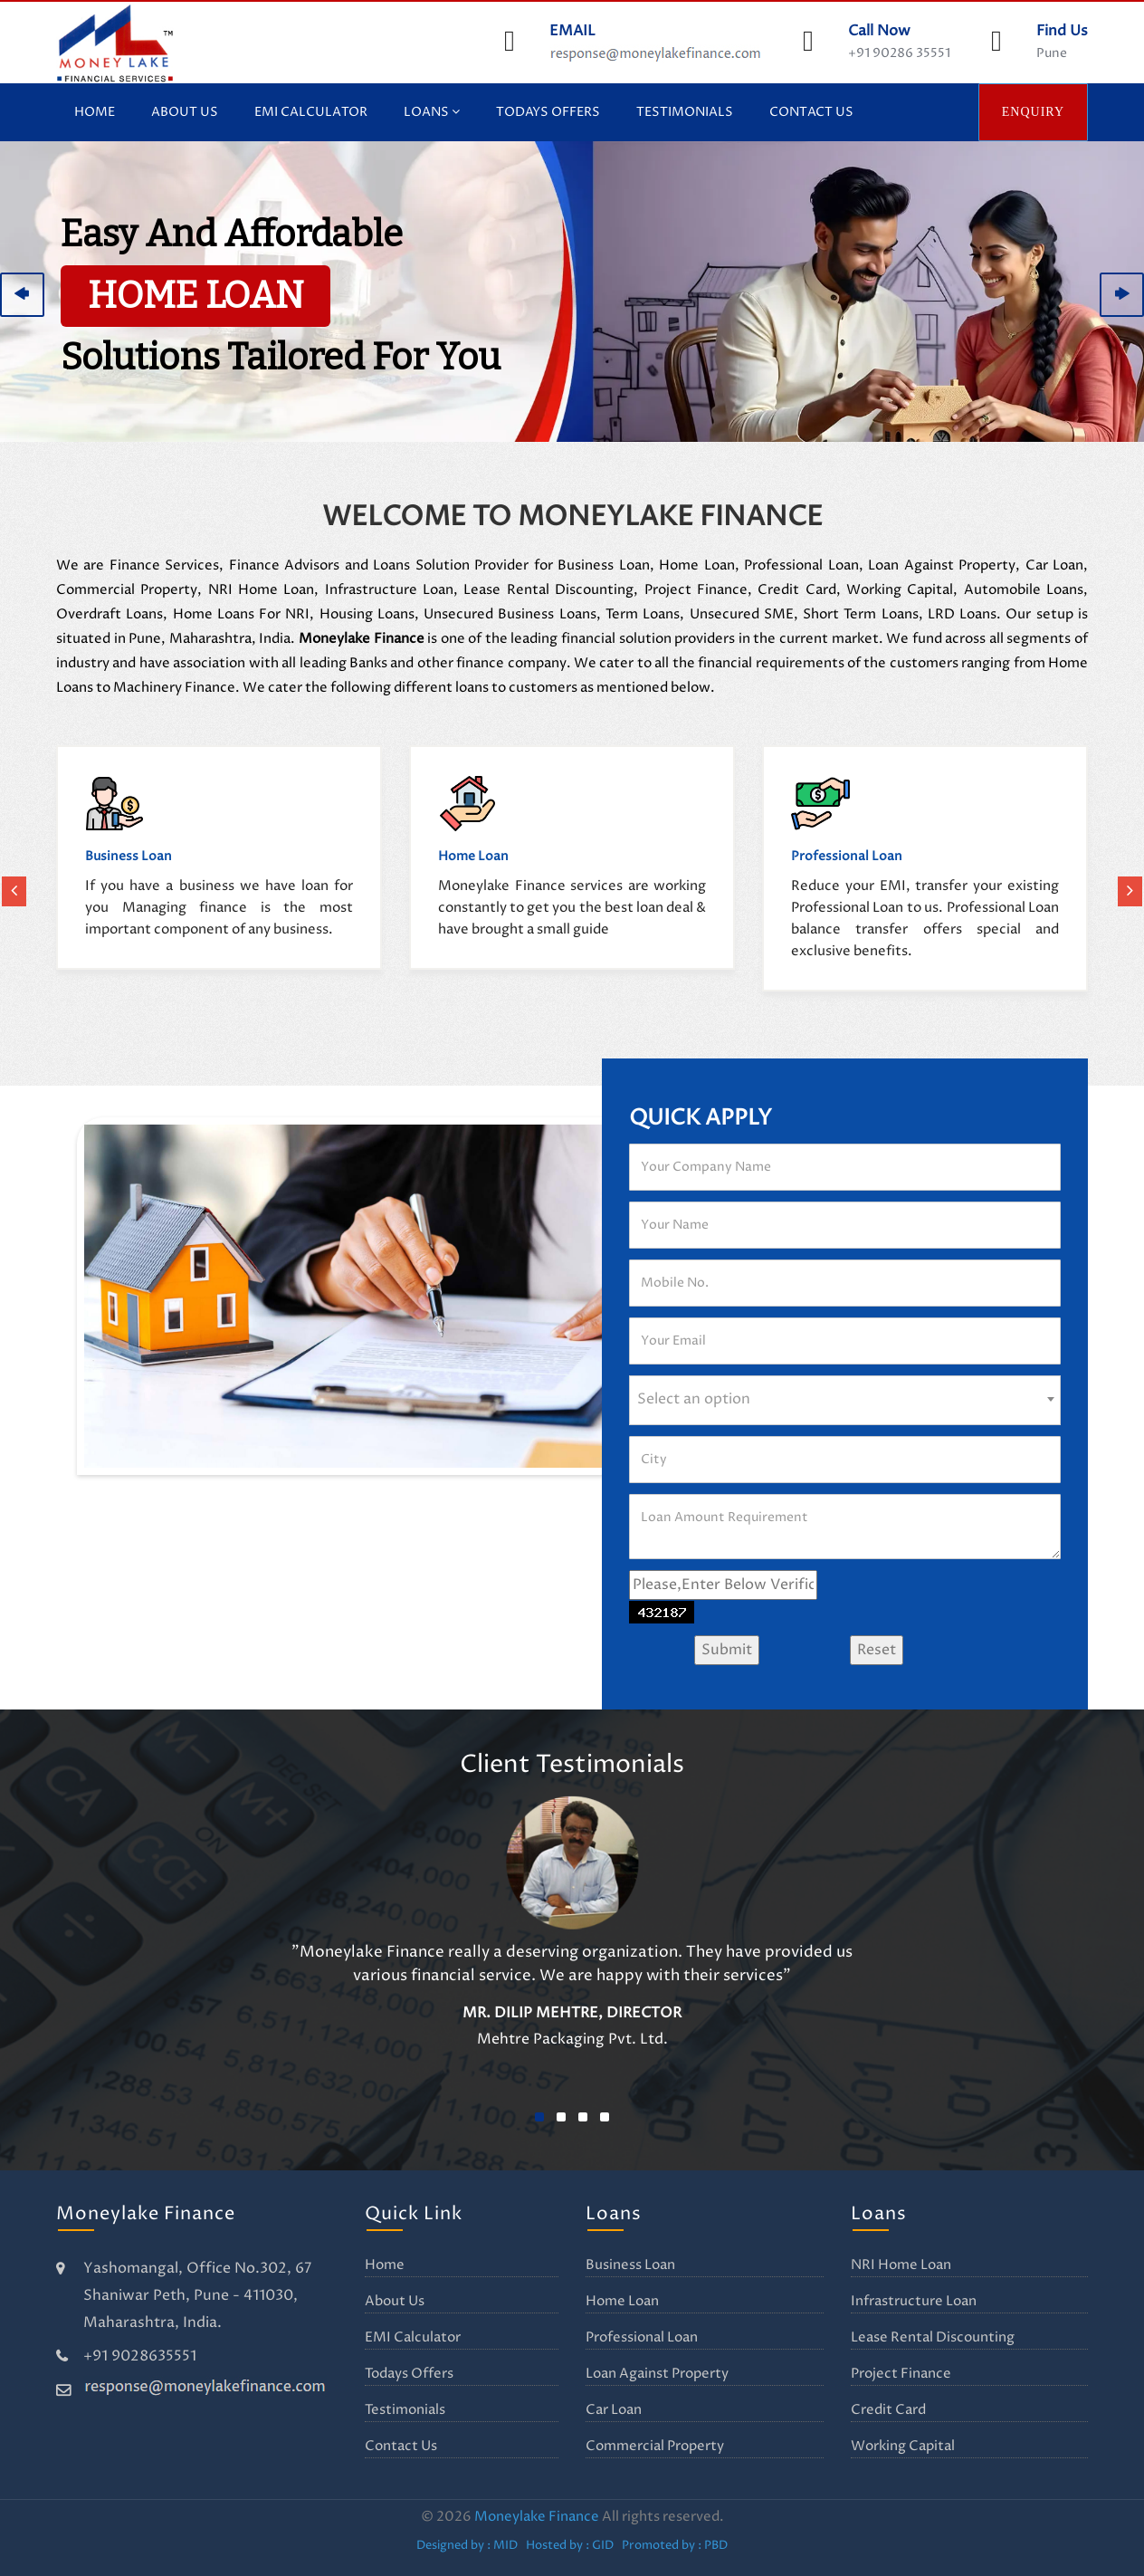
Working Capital (903, 2446)
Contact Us (811, 111)
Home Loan (622, 2301)
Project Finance (901, 2373)
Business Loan (630, 2264)
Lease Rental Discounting (933, 2337)
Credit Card (888, 2409)
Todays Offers (548, 111)
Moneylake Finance (536, 2516)
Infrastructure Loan (914, 2301)
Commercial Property (655, 2446)
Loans (432, 111)
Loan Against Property (657, 2373)
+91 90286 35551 (899, 53)
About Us (184, 111)
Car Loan (614, 2409)
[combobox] (845, 1400)
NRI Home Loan (901, 2264)
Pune (1051, 53)
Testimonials (684, 111)
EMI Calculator (310, 111)
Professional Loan (642, 2337)
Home (94, 111)
